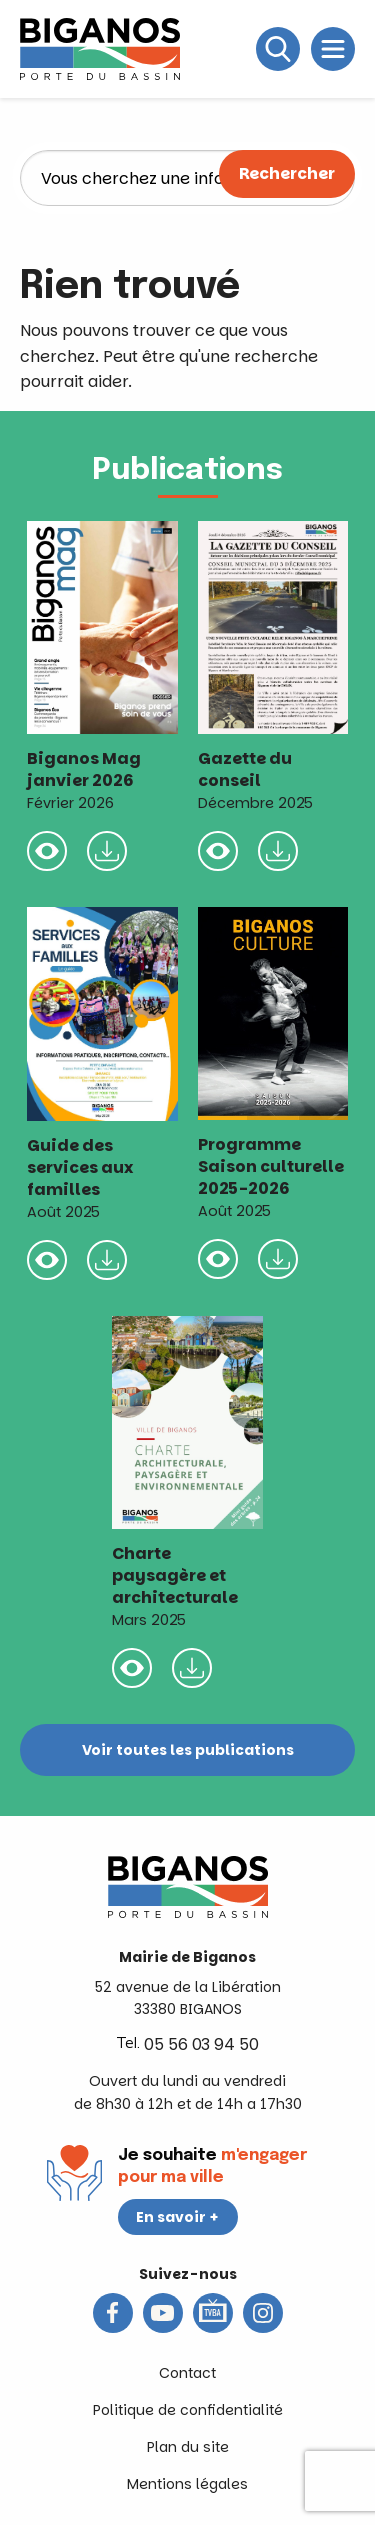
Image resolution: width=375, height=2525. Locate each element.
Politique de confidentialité (188, 2410)
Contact (187, 2373)
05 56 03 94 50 (201, 2044)
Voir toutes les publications (188, 1750)
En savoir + (177, 2217)
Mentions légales (187, 2484)
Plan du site (188, 2447)
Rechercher (287, 173)
